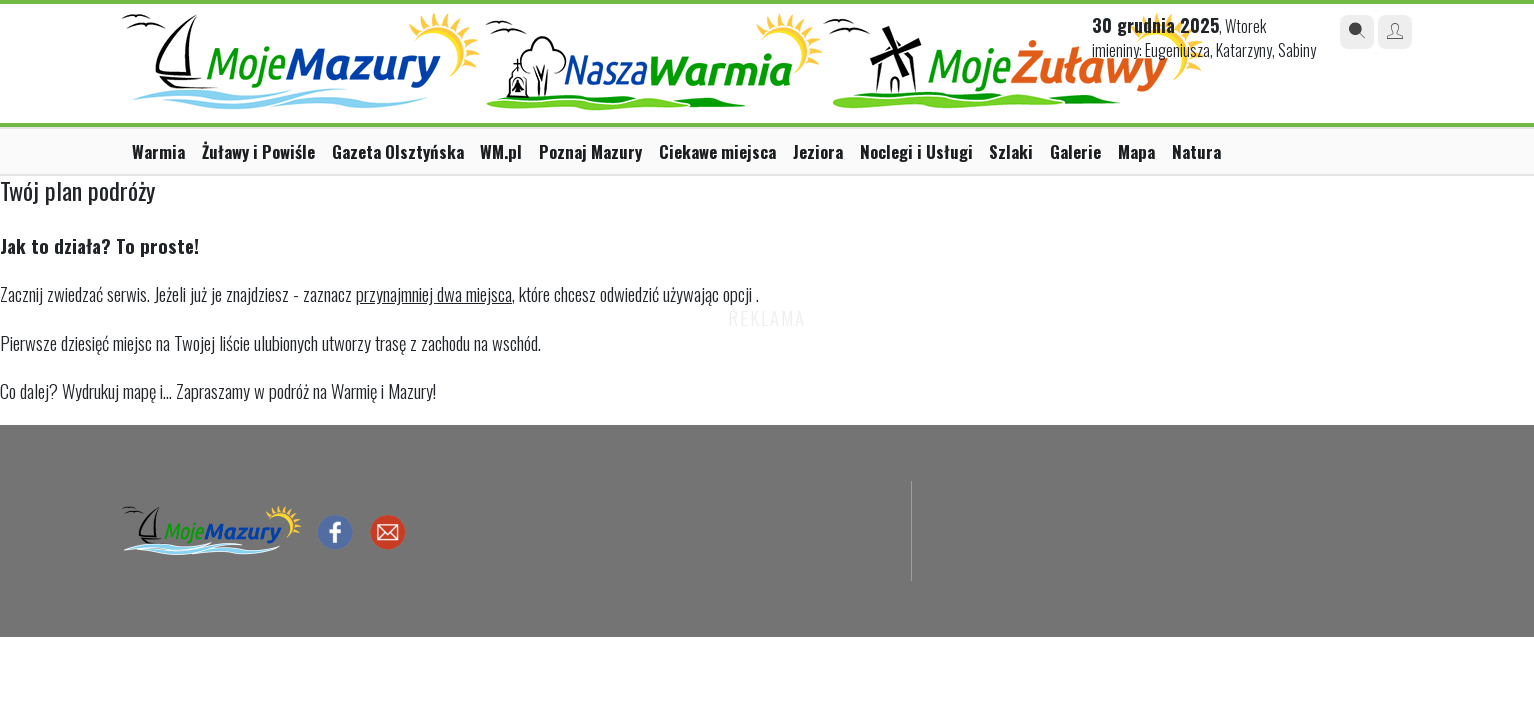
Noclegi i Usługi (916, 151)
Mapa (1136, 151)
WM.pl (501, 151)
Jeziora (818, 151)
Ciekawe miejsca (717, 151)
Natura (1196, 151)
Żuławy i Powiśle (258, 151)
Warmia (158, 151)
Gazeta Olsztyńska (398, 151)
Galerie (1075, 151)
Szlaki (1011, 151)
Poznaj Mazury (590, 151)
